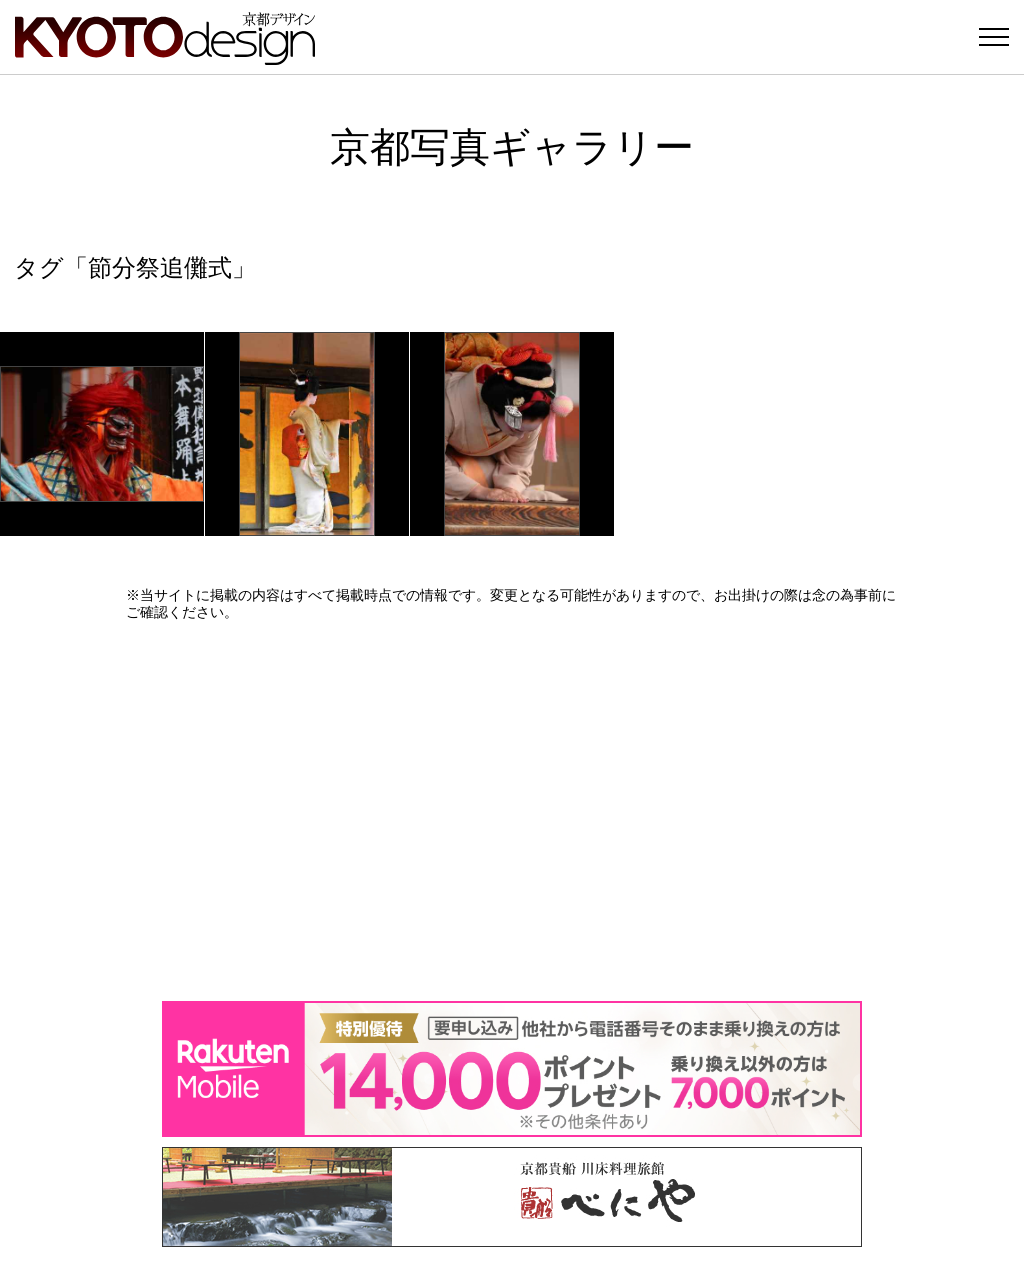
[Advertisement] (512, 811)
